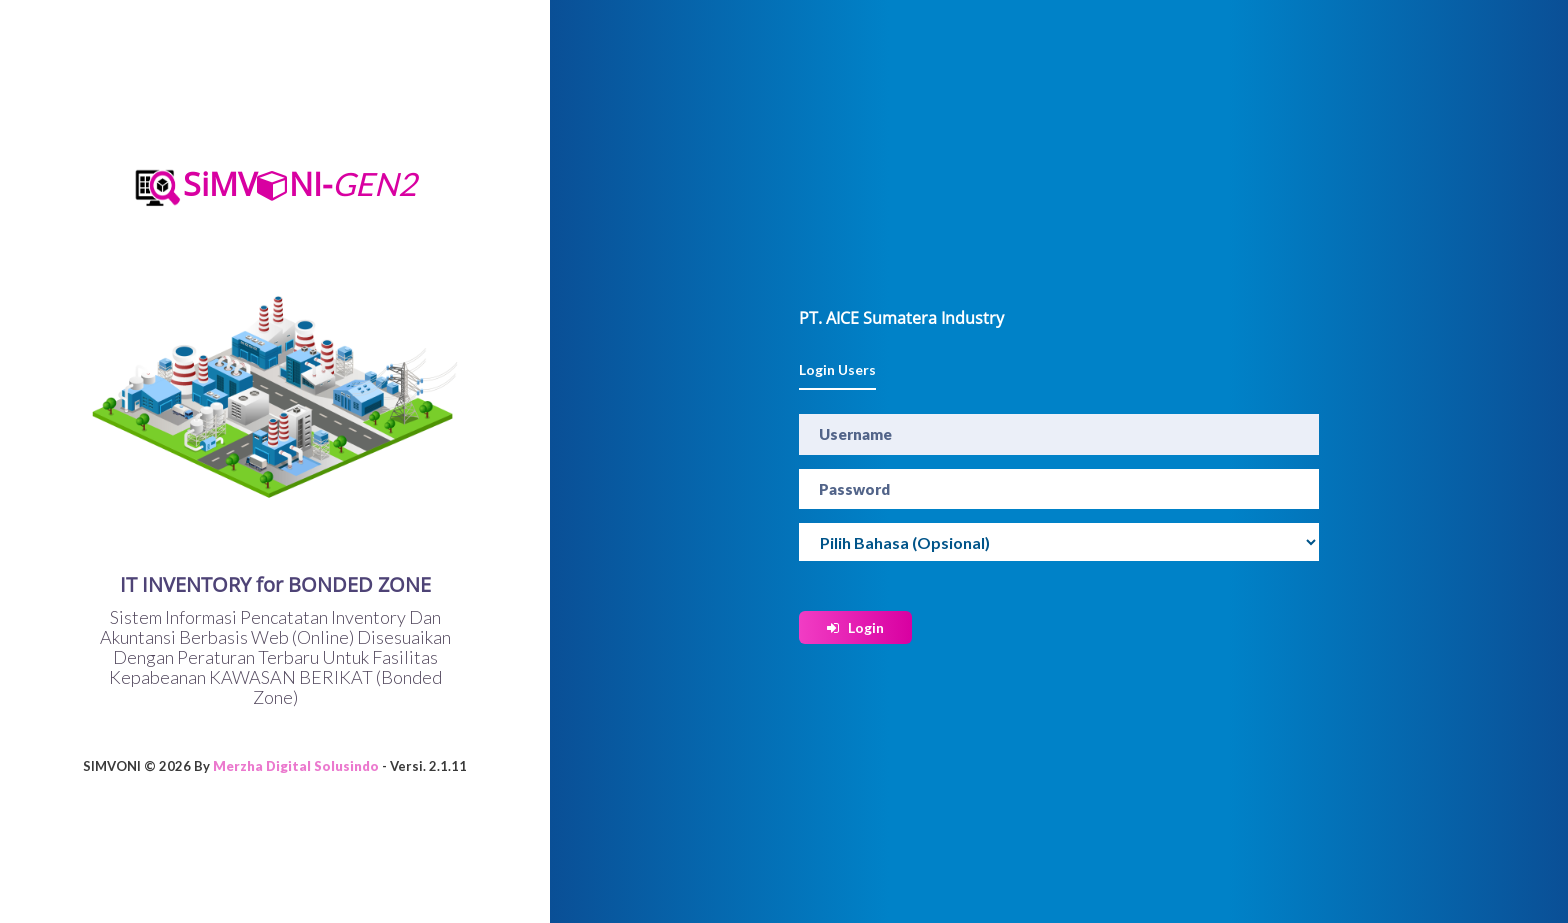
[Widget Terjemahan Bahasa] (1059, 542)
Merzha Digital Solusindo (296, 767)
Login (855, 627)
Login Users (837, 369)
